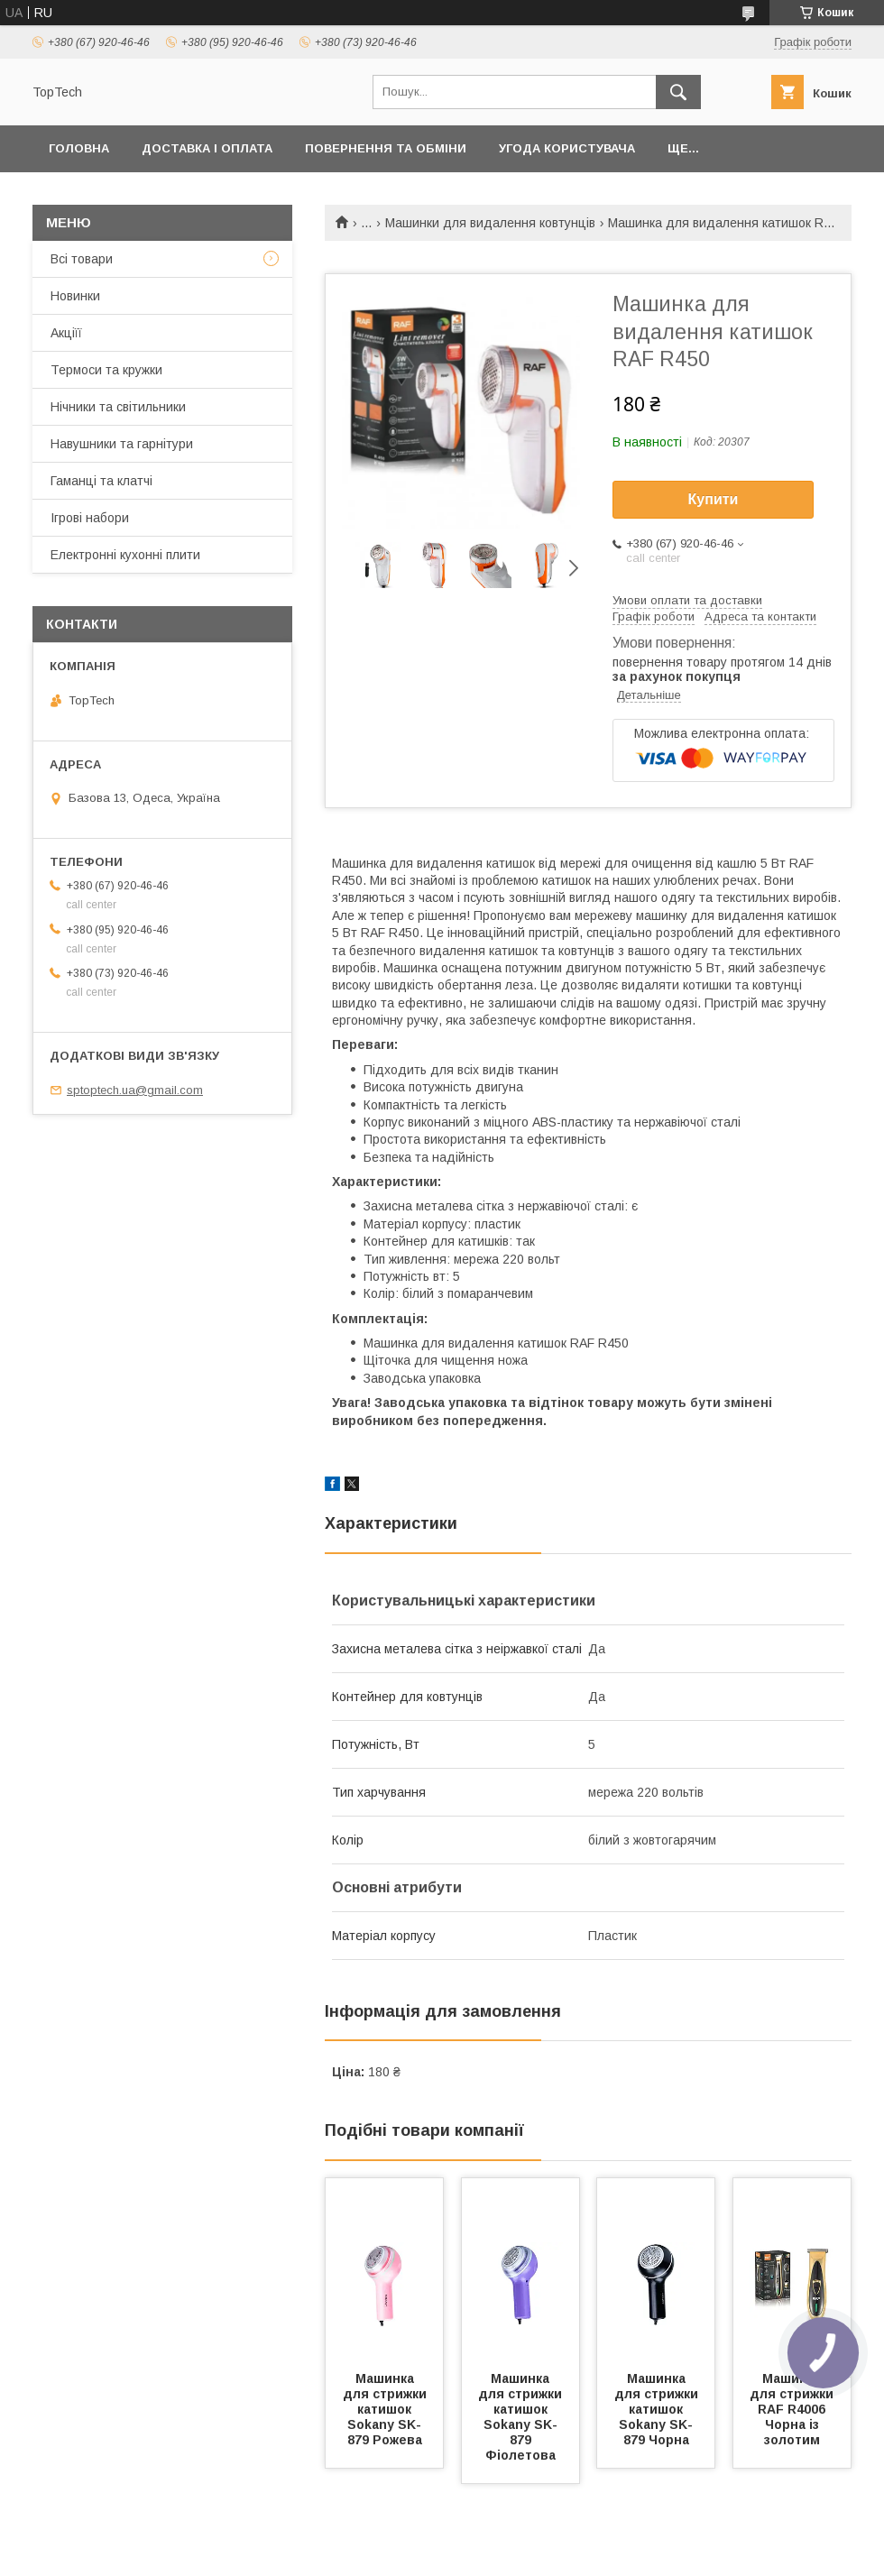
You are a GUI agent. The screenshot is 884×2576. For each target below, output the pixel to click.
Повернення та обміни (385, 148)
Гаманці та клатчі (101, 481)
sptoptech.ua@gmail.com (135, 1090)
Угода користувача (567, 148)
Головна (79, 148)
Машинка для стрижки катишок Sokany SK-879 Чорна (658, 2409)
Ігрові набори (90, 518)
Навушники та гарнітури (122, 444)
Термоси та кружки (106, 370)
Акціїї (66, 333)
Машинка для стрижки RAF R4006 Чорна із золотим (793, 2409)
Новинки (75, 296)
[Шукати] (678, 92)
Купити (713, 499)
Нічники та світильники (118, 407)
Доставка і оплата (207, 148)
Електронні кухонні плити (125, 554)
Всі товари (82, 259)
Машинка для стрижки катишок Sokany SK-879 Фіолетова (522, 2416)
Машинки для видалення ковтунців (490, 223)
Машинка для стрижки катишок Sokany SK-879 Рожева (386, 2409)
